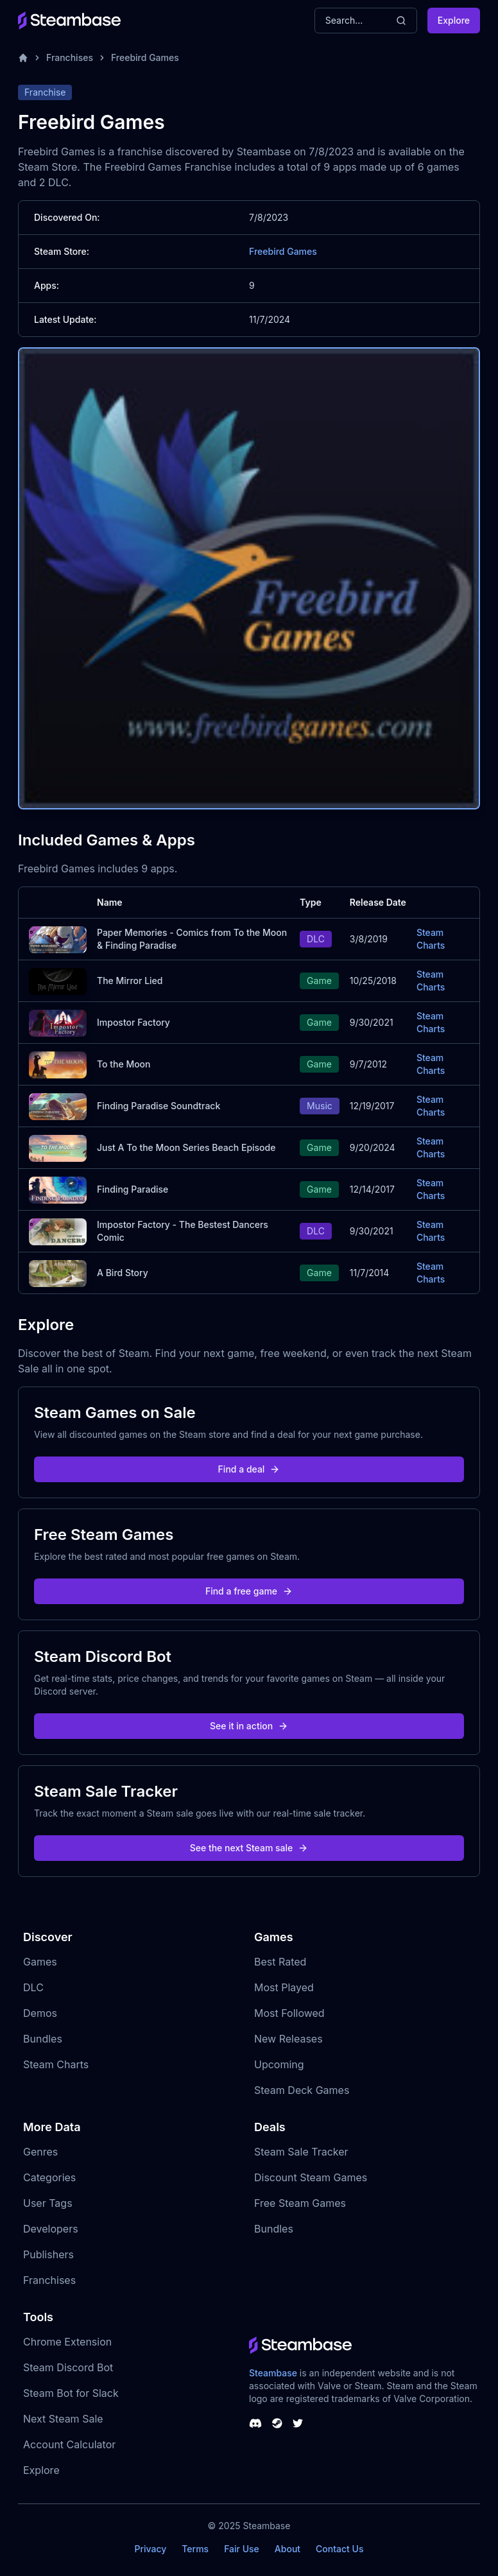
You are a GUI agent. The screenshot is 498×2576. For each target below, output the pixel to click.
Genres (40, 2151)
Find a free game (249, 1591)
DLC (33, 1987)
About (287, 2548)
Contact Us (339, 2548)
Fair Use (241, 2548)
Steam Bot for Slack (71, 2393)
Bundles (42, 2038)
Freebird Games (145, 57)
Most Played (284, 1987)
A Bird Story (122, 1272)
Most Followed (289, 2013)
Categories (49, 2177)
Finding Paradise (132, 1189)
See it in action (249, 1725)
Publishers (48, 2254)
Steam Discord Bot (68, 2367)
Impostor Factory (133, 1022)
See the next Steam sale (249, 1847)
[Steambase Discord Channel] (255, 2423)
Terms (195, 2548)
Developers (50, 2228)
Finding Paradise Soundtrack (158, 1105)
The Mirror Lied (129, 980)
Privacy (150, 2548)
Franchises (69, 57)
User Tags (48, 2203)
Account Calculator (69, 2444)
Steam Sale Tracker (301, 2151)
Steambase (273, 2372)
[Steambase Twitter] (298, 2423)
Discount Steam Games (310, 2177)
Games (40, 1961)
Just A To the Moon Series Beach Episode (186, 1147)
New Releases (288, 2038)
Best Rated (280, 1961)
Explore (454, 20)
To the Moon (124, 1064)
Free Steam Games (300, 2203)
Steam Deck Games (301, 2090)
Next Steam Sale (63, 2418)
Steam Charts (430, 939)
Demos (40, 2013)
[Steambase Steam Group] (277, 2423)
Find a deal (249, 1469)
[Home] (23, 58)
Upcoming (279, 2064)
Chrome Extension (67, 2341)
